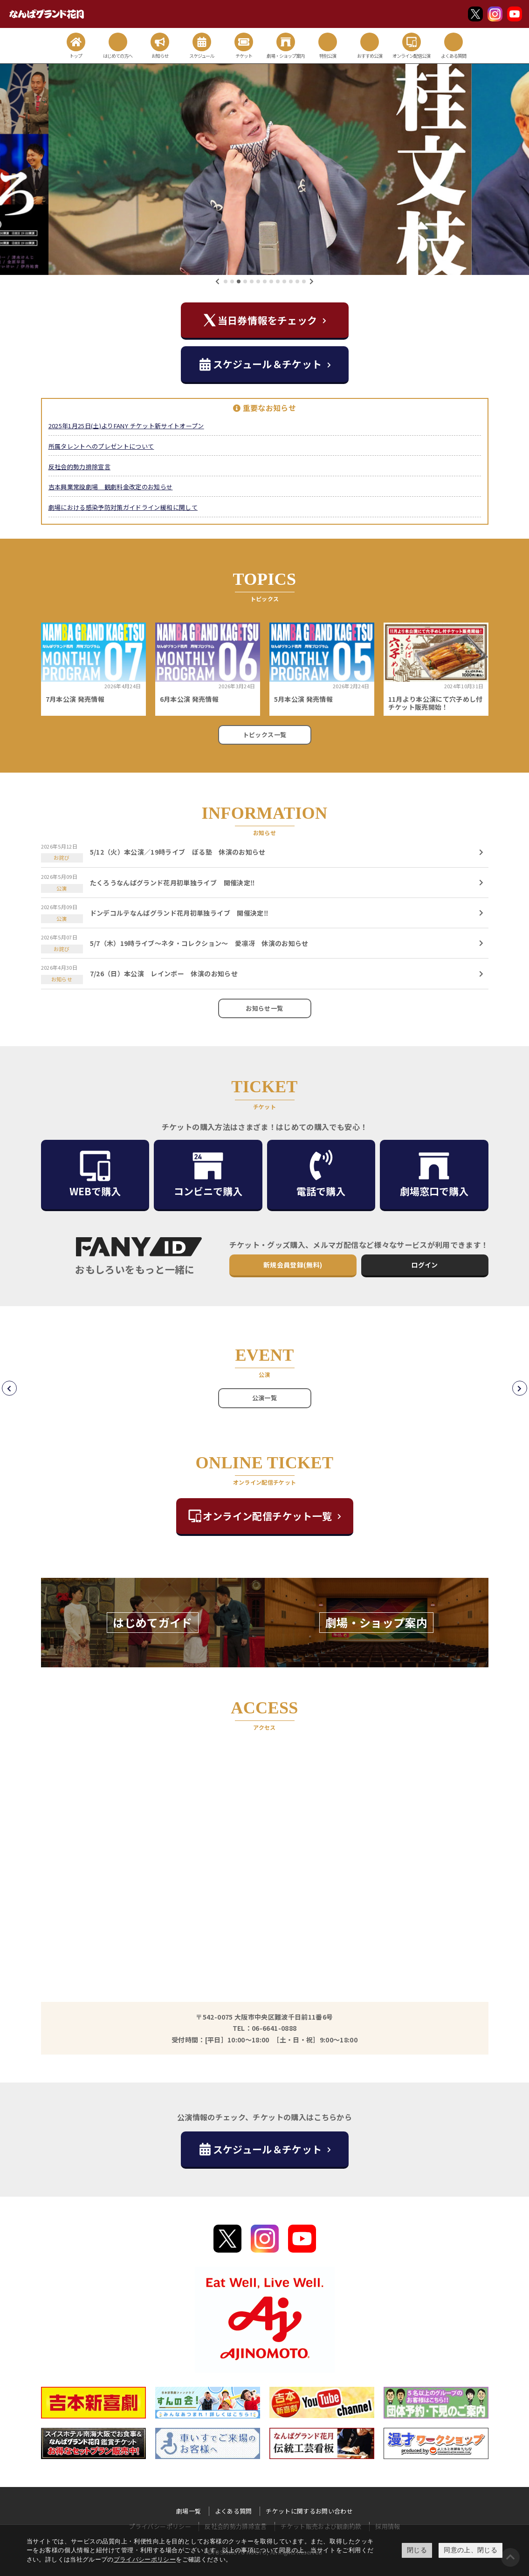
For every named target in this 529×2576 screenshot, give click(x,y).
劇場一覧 (188, 2511)
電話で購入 (320, 1173)
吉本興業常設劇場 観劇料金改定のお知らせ (110, 486)
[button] (225, 281)
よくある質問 (233, 2511)
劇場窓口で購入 (434, 1173)
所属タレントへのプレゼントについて (101, 446)
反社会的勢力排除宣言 (79, 466)
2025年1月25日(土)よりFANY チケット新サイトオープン (126, 425)
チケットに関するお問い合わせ (309, 2511)
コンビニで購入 (208, 1173)
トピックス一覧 (264, 734)
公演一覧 (264, 1397)
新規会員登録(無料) (293, 1264)
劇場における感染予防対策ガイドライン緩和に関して (123, 507)
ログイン (424, 1264)
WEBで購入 (95, 1173)
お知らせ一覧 (264, 1008)
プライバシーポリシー (145, 2559)
